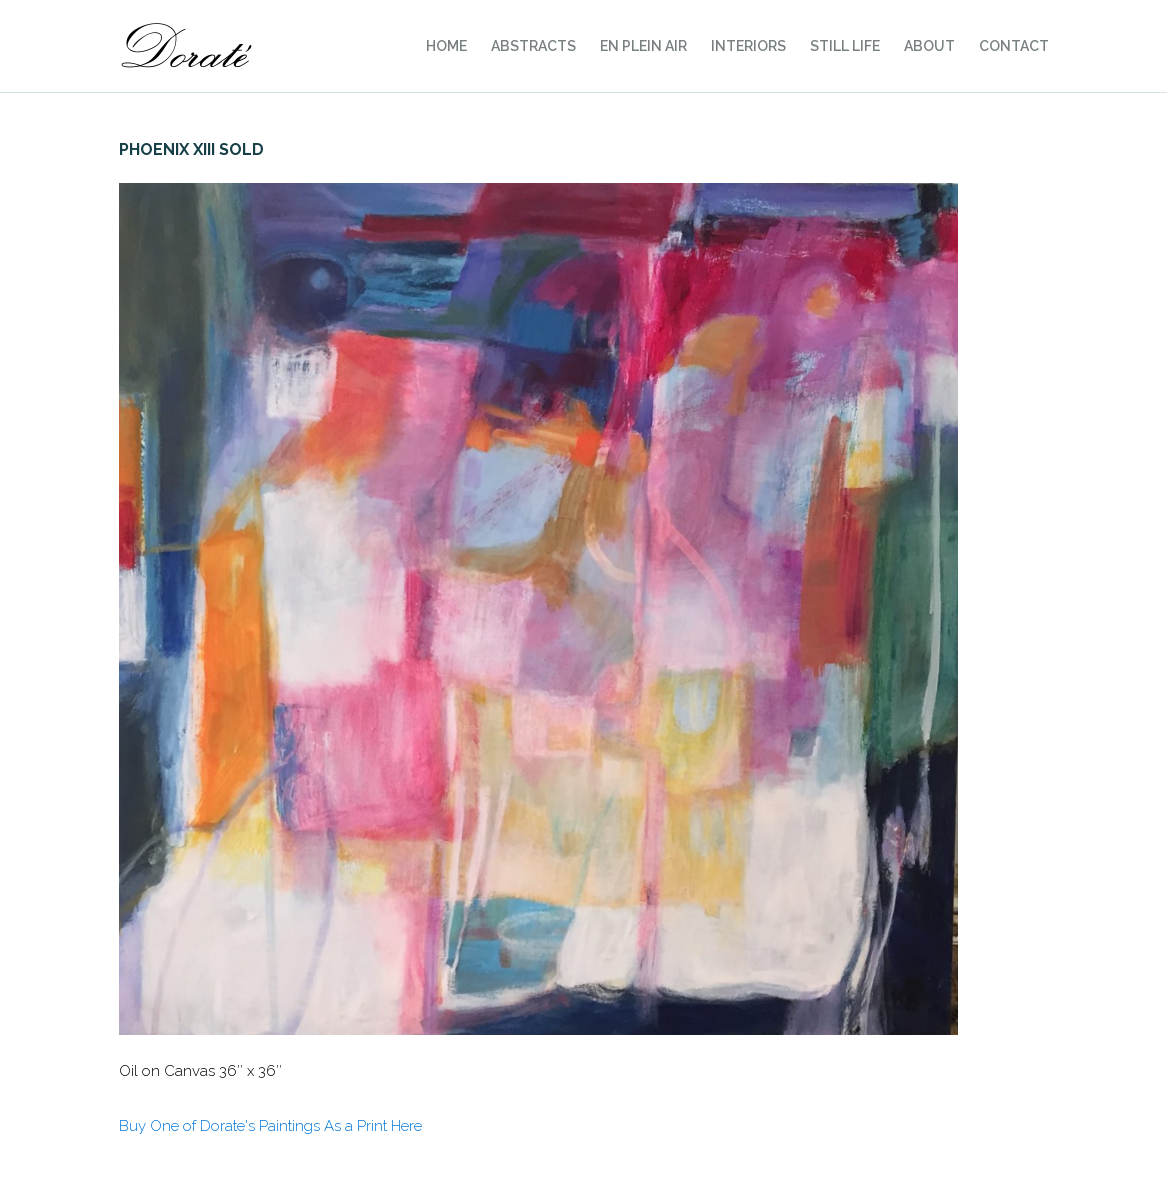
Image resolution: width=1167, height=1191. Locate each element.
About (929, 46)
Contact (1014, 46)
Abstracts (533, 46)
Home (446, 46)
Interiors (748, 46)
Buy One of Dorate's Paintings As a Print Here (270, 1126)
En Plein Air (643, 46)
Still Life (845, 46)
